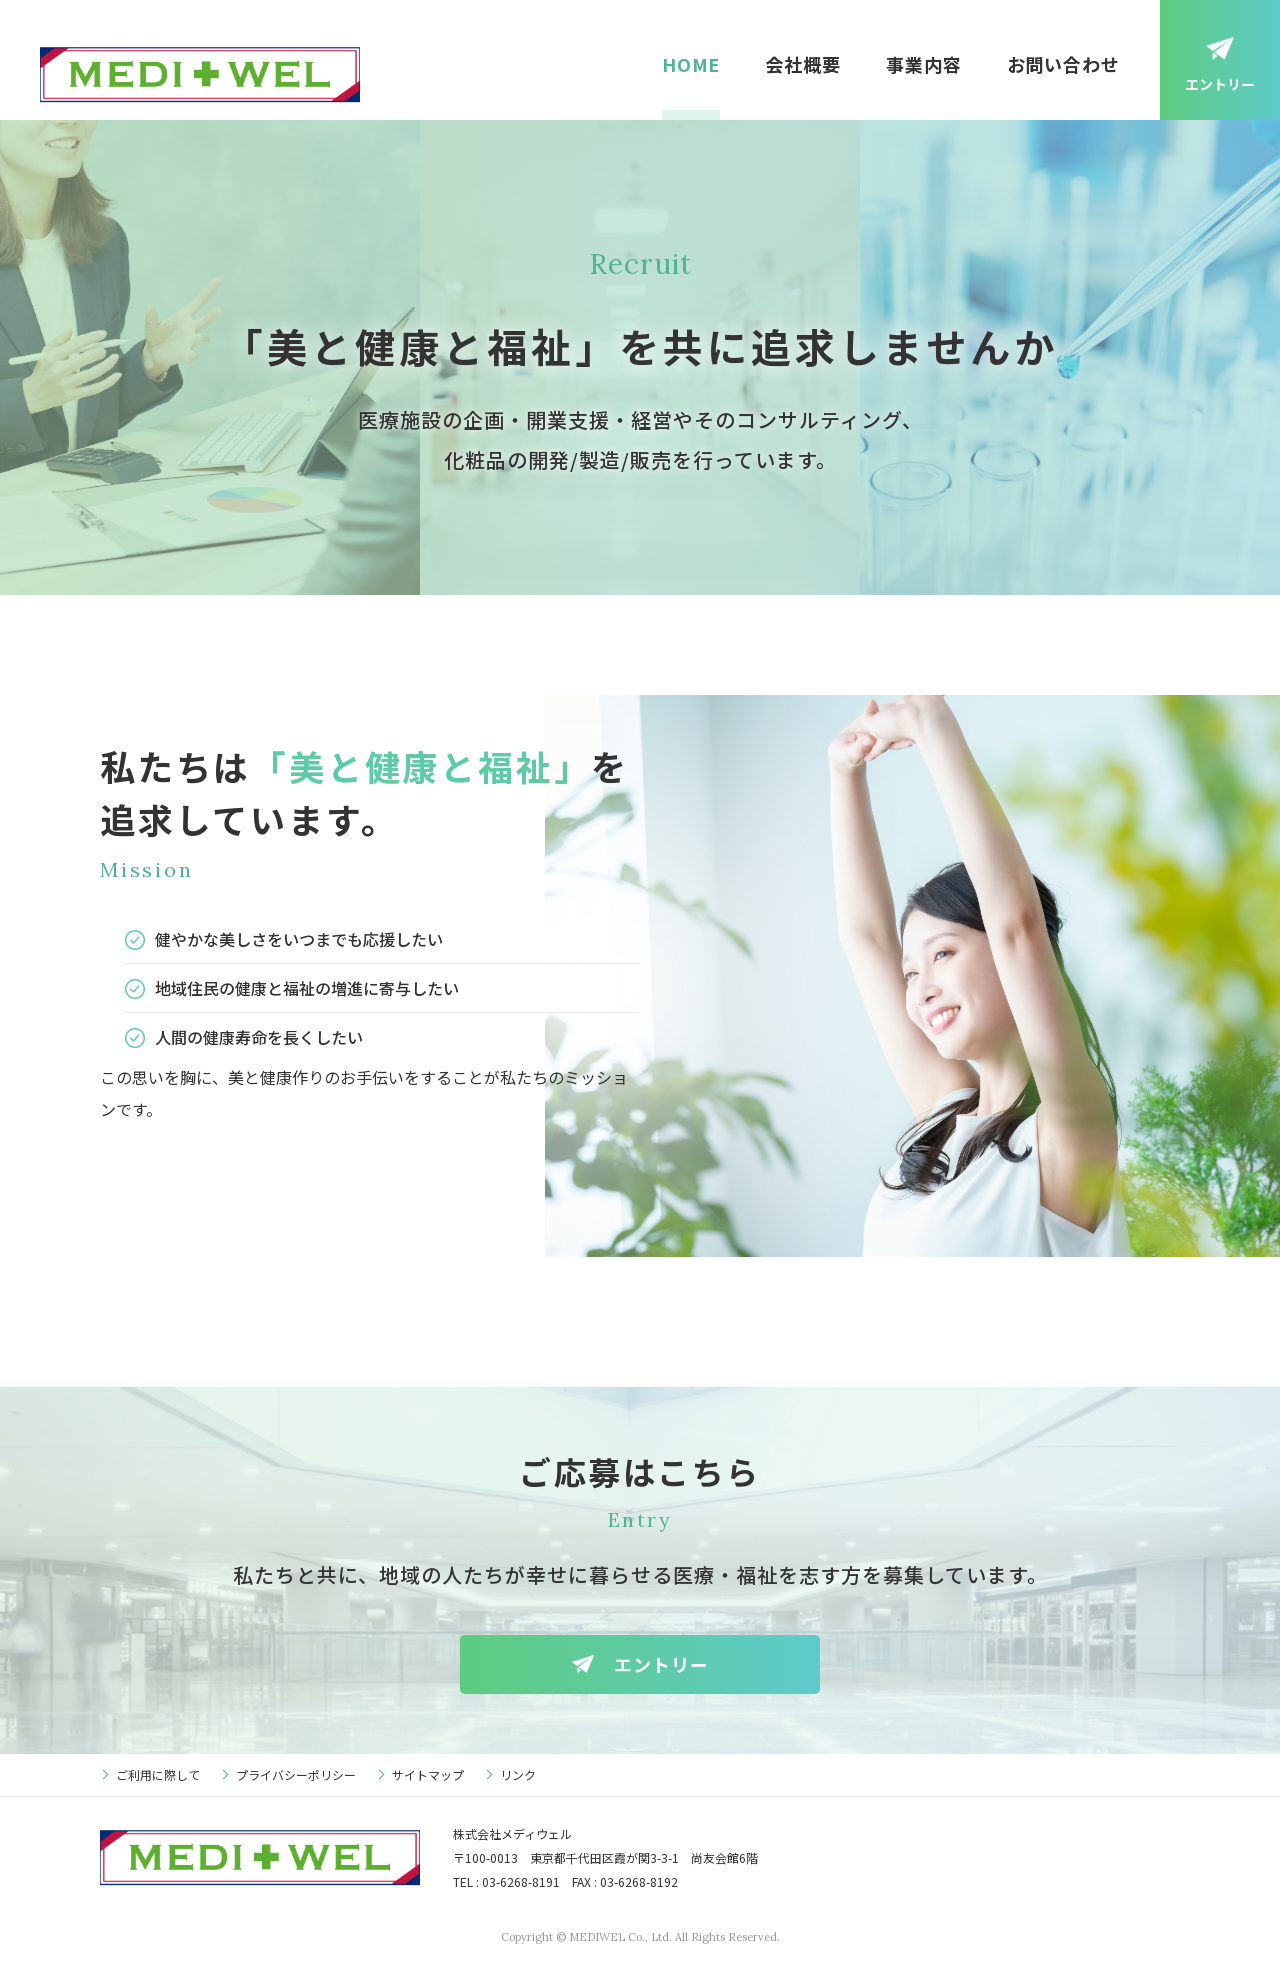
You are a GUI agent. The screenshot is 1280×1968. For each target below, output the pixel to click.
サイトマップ (428, 1774)
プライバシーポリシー (296, 1774)
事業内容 (924, 64)
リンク (518, 1774)
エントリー (1220, 84)
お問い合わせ (1063, 64)
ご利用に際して (158, 1774)
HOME (691, 64)
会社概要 (803, 64)
